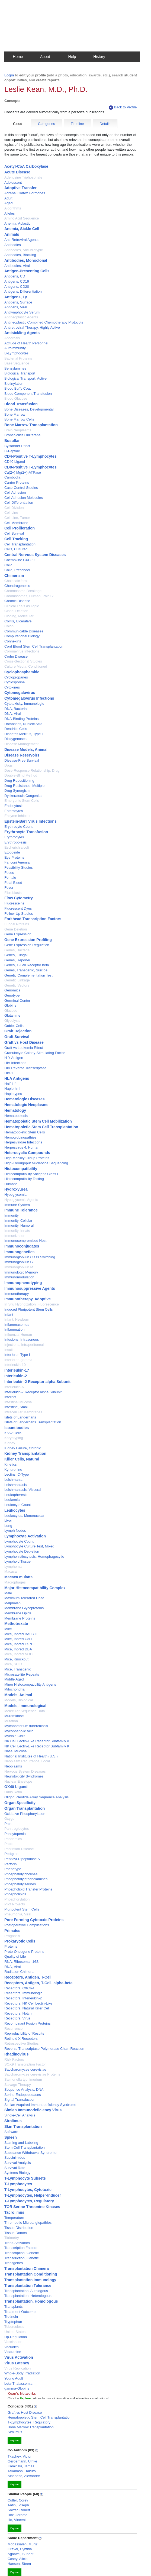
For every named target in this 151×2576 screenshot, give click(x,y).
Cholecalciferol (15, 581)
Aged (8, 203)
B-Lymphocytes (16, 353)
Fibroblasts (13, 893)
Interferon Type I (17, 1355)
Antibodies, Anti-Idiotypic (23, 250)
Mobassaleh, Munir (22, 2544)
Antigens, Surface (18, 302)
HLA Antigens (16, 1078)
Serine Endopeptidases (22, 2095)
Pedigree (11, 1854)
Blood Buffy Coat (17, 388)
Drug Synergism (17, 790)
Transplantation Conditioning (30, 2274)
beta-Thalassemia (18, 2383)
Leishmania (13, 1480)
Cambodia (12, 477)
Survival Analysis (17, 2163)
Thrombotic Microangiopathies (28, 2223)
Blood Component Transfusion (28, 394)
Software (11, 2132)
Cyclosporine (14, 682)
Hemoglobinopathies (20, 1137)
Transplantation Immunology (30, 2280)
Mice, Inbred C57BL (20, 1644)
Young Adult (13, 2378)
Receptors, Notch (17, 2013)
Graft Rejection (17, 1031)
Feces (9, 873)
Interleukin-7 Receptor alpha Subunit (33, 1392)
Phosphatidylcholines (20, 1874)
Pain (7, 1824)
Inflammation (14, 1329)
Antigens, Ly (15, 297)
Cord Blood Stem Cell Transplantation (33, 646)
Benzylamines (15, 368)
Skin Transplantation (23, 2126)
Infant (8, 1315)
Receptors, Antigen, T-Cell (28, 1977)
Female (10, 877)
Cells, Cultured (15, 549)
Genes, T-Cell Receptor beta (26, 965)
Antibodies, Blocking (20, 255)
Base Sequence (16, 363)
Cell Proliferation (19, 528)
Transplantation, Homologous (31, 2301)
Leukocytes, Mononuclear (24, 1516)
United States (14, 2332)
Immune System (17, 1205)
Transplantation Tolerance (27, 2285)
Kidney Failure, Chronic (22, 1448)
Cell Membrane (16, 523)
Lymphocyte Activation (25, 1536)
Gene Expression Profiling (28, 940)
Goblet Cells (14, 1026)
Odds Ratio (13, 1792)
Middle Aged (14, 1679)
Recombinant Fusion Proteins (27, 2023)
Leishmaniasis (15, 1485)
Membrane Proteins (19, 1618)
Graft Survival (16, 1037)
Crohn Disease (16, 656)
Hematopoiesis (16, 1116)
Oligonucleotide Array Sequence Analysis (36, 1797)
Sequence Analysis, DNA (24, 2089)
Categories (46, 124)
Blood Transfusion (21, 404)
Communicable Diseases (23, 631)
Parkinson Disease (19, 1849)
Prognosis (12, 1936)
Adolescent (13, 182)
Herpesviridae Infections (23, 1142)
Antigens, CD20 (16, 287)
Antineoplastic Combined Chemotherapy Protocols (43, 322)
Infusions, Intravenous (21, 1339)
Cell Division (14, 508)
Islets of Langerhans (20, 1417)
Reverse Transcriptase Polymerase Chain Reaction (44, 2049)
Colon (9, 626)
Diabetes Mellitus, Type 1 (24, 734)
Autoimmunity (15, 348)
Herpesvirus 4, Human (21, 1147)
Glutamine (12, 1015)
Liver (8, 1520)
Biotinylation (13, 384)
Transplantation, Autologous (26, 2291)
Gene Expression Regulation (26, 945)
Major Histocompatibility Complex (35, 1588)
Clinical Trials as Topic (21, 606)
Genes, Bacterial (17, 950)
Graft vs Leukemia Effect (23, 1048)
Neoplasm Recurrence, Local (27, 1761)
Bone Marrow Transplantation (31, 425)
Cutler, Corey (18, 2500)
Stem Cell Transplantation (24, 2147)
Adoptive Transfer (20, 188)
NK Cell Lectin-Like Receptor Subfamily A (36, 1741)
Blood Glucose (15, 398)
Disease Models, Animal (25, 749)
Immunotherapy (16, 1294)
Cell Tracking (16, 539)
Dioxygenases (15, 739)
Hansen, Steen (19, 2564)
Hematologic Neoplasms (26, 1105)
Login (9, 75)
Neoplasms (13, 1766)
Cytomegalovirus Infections (29, 698)
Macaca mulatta (18, 1577)
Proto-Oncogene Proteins (24, 1952)
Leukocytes (14, 1510)
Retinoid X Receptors (21, 2039)
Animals (11, 234)
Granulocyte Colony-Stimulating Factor (34, 1053)
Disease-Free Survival (21, 760)
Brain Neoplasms (17, 430)
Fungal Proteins (16, 924)
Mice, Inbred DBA (18, 1649)
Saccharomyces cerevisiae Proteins (32, 2074)
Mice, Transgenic (17, 1669)
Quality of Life (15, 1956)
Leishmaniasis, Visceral (22, 1490)
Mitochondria (14, 1689)
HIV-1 (8, 1073)
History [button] (99, 56)
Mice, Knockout (16, 1659)
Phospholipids (15, 1894)
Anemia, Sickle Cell (21, 229)
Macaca (10, 1571)
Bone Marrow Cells (19, 419)
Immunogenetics (19, 1252)
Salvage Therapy (17, 2085)
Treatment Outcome (20, 2312)
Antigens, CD (14, 276)
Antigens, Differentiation (23, 291)
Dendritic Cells (15, 729)
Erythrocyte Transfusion (26, 832)
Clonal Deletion (16, 611)
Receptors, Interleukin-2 (23, 1998)
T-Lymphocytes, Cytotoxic (28, 2189)
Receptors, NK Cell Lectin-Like (28, 2003)
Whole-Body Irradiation (22, 2373)
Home (18, 56)
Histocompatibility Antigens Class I (31, 1174)
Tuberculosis (14, 2327)
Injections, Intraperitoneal (24, 1345)
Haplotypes (13, 1094)
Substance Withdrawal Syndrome (30, 2153)
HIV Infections (15, 1063)
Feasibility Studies (18, 867)
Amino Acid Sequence (21, 218)
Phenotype (12, 1869)
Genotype (12, 995)
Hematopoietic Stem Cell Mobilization (38, 1121)
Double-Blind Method (20, 775)
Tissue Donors (15, 2233)
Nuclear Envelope (18, 1781)
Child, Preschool (17, 570)
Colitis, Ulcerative (17, 621)
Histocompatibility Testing (24, 1179)
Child (8, 565)
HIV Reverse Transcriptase (25, 1068)
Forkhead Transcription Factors (32, 919)
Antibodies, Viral (17, 266)
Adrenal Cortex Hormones (24, 193)
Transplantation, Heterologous (28, 2296)
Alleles (9, 213)
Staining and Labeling (21, 2143)
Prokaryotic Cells (19, 1941)
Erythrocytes (14, 837)
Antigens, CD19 (16, 281)
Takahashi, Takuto (22, 2471)
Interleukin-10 (15, 1365)
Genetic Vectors (16, 985)
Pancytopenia (15, 1834)
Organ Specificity (20, 1803)
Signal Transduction (19, 2099)
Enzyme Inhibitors (18, 816)
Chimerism (14, 575)
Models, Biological (18, 1700)
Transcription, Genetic (21, 2253)
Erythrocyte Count (18, 827)
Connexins (12, 641)
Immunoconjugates (21, 1246)
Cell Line (11, 512)
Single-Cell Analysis (19, 2115)
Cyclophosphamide (21, 672)
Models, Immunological (25, 1706)
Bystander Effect (17, 446)
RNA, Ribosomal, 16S (21, 1962)
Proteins (10, 1946)
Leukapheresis (15, 1495)
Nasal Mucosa (15, 1751)
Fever (8, 887)
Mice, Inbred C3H (18, 1639)
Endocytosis (13, 806)
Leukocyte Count (17, 1505)
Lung (8, 1526)
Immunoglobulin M (18, 1267)
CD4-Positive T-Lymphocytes (30, 456)
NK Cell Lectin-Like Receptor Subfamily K (36, 1746)
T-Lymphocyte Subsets (25, 2178)
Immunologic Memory (21, 1272)
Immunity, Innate (17, 1231)
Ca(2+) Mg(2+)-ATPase (22, 472)
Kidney (9, 1443)
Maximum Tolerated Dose (24, 1598)
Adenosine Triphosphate (23, 177)
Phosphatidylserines (20, 1884)
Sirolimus (13, 2121)
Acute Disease (17, 172)
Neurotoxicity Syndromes (24, 1776)
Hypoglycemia (15, 1194)
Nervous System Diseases (25, 1771)
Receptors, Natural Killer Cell (27, 2008)
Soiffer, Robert (19, 2510)
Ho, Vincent (17, 2520)
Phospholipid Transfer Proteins (28, 1889)
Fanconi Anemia (17, 862)
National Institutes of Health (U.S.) (31, 1756)
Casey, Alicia (17, 2559)
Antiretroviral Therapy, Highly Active (32, 327)
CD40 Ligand (14, 462)
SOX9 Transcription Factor (25, 2064)
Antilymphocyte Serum (22, 312)
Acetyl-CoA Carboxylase (26, 166)
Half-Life (10, 1084)
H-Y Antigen (13, 1058)
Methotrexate (16, 1623)
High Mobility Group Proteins (26, 1158)
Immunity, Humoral (19, 1225)
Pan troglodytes (16, 1829)
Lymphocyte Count (19, 1541)
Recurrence (13, 2028)
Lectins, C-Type (16, 1474)
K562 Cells (12, 1433)
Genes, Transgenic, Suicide (25, 970)
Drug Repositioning (19, 780)
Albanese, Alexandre (24, 2476)
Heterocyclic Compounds (27, 1152)
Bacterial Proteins (18, 358)
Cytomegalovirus (19, 692)
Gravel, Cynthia (20, 2549)
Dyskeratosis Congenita (22, 796)
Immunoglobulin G (18, 1262)
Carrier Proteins (16, 482)
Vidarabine (12, 2352)
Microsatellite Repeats (21, 1674)
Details (105, 124)
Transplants (13, 2306)
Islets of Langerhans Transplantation (32, 1422)
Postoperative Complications (26, 1925)
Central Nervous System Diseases (35, 554)
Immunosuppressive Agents (29, 1288)
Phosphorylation (17, 1899)
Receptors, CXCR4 (19, 1988)
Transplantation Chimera (26, 2268)
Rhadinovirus (16, 2054)
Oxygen (10, 1819)
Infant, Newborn (16, 1319)
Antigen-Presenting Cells (26, 271)
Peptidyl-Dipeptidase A (22, 1859)
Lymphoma (13, 1567)
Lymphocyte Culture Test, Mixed (29, 1546)
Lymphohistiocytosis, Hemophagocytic (34, 1556)
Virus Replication (17, 2368)
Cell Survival (14, 533)
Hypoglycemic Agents (21, 1200)
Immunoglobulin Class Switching (29, 1257)
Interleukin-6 (14, 1387)
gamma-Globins (16, 2388)
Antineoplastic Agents (21, 317)
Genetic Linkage (17, 980)
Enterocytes (13, 811)
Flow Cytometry (18, 898)
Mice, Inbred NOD (18, 1654)
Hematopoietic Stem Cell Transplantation (41, 1127)
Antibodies (12, 245)
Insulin (9, 1350)
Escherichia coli (16, 847)
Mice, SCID (13, 1664)
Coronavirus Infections (21, 651)
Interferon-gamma (18, 1360)
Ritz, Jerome (17, 2515)
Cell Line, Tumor (17, 518)
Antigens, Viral (15, 307)
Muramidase (14, 1716)
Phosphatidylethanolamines (25, 1879)
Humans (10, 1184)
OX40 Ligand (16, 1787)
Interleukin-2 (15, 1376)
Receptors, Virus (17, 2018)
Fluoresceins (14, 903)
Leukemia (12, 1500)
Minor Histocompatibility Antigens (30, 1684)
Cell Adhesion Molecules (23, 498)
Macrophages (15, 1582)
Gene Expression (17, 934)
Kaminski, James (21, 2466)
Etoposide (12, 852)
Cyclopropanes (16, 677)
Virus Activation (18, 2357)
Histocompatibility (20, 1168)
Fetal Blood (13, 883)
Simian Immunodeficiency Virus (33, 2110)
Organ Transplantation (24, 1808)
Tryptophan (13, 2322)
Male (8, 1593)
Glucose (10, 1011)
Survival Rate (14, 2168)
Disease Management (21, 744)
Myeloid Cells (14, 1736)
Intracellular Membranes (23, 1412)
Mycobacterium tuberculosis (26, 1726)
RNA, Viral (12, 1967)
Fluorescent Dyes (18, 908)
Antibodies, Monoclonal (25, 260)
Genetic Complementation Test (28, 975)
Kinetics (10, 1464)
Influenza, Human (18, 1335)
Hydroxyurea (16, 1189)
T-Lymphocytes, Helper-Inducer (32, 2195)
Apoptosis (12, 338)
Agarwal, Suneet (20, 2554)
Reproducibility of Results (24, 2033)
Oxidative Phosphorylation (24, 1814)
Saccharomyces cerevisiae (25, 2069)
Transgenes (13, 2263)
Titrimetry (11, 2238)
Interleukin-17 (16, 1370)
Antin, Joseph (18, 2505)
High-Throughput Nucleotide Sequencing (36, 1163)
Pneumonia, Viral (17, 1914)
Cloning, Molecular (19, 616)
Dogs (8, 765)
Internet (10, 1397)
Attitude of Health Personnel (26, 343)
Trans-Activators (17, 2243)
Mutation (11, 1721)
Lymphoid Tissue (17, 1561)
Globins (10, 1005)
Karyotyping (13, 1438)
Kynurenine (13, 1470)
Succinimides (14, 2157)
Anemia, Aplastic (17, 223)
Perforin (10, 1864)
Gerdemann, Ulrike (22, 2461)
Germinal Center (17, 1000)
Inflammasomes (16, 1325)
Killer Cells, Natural (21, 1459)
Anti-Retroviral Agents (21, 240)
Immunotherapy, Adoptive (27, 1299)
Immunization (14, 1236)
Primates (12, 1930)
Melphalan (12, 1603)
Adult (8, 198)
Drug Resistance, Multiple (24, 786)
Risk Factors (14, 2059)
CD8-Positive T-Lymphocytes (30, 467)
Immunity (11, 1215)
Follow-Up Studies (18, 914)
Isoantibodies (16, 1428)
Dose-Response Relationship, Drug (32, 770)
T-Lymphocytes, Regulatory (29, 2201)
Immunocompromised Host (25, 1241)
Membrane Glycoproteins (24, 1608)
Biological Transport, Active (25, 378)
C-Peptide (12, 451)
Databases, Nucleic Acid (23, 724)
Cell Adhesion (15, 492)
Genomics (12, 990)
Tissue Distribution (18, 2228)
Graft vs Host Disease (24, 1042)
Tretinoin (11, 2317)
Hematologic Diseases (24, 1099)
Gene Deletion (15, 929)
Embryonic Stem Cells (21, 801)
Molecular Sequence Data (24, 1711)
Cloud (17, 124)
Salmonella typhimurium (23, 2079)
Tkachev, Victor (19, 2456)
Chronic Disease (17, 601)
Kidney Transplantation (25, 1453)
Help (72, 56)
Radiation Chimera (19, 1972)
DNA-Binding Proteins (21, 719)
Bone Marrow (14, 414)
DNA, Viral (12, 714)
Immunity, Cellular (18, 1220)
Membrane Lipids (17, 1613)
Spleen (10, 2137)
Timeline (77, 124)
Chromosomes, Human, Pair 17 (29, 596)
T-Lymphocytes (18, 2184)
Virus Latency (16, 2363)
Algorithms (12, 208)
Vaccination (13, 2342)
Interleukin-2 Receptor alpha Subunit (37, 1381)
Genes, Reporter (17, 960)
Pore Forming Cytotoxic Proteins (34, 1920)
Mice (8, 1629)
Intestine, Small (16, 1407)
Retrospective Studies (21, 2043)
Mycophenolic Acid (19, 1731)
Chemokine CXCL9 (19, 560)
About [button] (45, 56)
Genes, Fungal (15, 955)
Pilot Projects (14, 1904)
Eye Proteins (14, 857)
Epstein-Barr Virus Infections (30, 821)
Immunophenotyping (23, 1283)
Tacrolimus (14, 2212)
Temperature (14, 2218)
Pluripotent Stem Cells (21, 1909)
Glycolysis (12, 1021)
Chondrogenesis (17, 586)
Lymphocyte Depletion (21, 1551)
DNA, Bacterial (15, 709)
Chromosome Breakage (22, 591)
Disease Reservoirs (21, 755)
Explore (14, 2440)
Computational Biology (22, 636)
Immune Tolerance (21, 1210)
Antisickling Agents (22, 333)
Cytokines (12, 687)
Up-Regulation (15, 2337)
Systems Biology (17, 2173)
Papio (8, 1844)
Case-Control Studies (21, 488)
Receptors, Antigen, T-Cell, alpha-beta (38, 1983)
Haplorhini (12, 1089)
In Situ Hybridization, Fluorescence (31, 1304)
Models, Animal (18, 1695)
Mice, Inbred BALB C (20, 1634)
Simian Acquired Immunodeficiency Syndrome (40, 2105)
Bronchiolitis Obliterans (22, 435)
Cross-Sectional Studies (23, 661)
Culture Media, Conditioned (25, 666)
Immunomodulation (19, 1277)
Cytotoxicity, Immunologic (24, 704)
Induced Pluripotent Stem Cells (28, 1309)
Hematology (15, 1110)
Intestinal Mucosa (18, 1402)
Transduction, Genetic (21, 2258)
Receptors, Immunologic (23, 1993)
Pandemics (13, 1839)
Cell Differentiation (18, 502)
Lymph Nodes (15, 1530)
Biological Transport (19, 373)
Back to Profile (123, 107)
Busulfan (12, 440)
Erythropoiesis (15, 842)
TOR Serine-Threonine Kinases (32, 2207)
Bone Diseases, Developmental (28, 409)
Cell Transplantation (20, 544)
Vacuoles (11, 2347)
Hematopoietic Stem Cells (24, 1132)
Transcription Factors (20, 2248)
